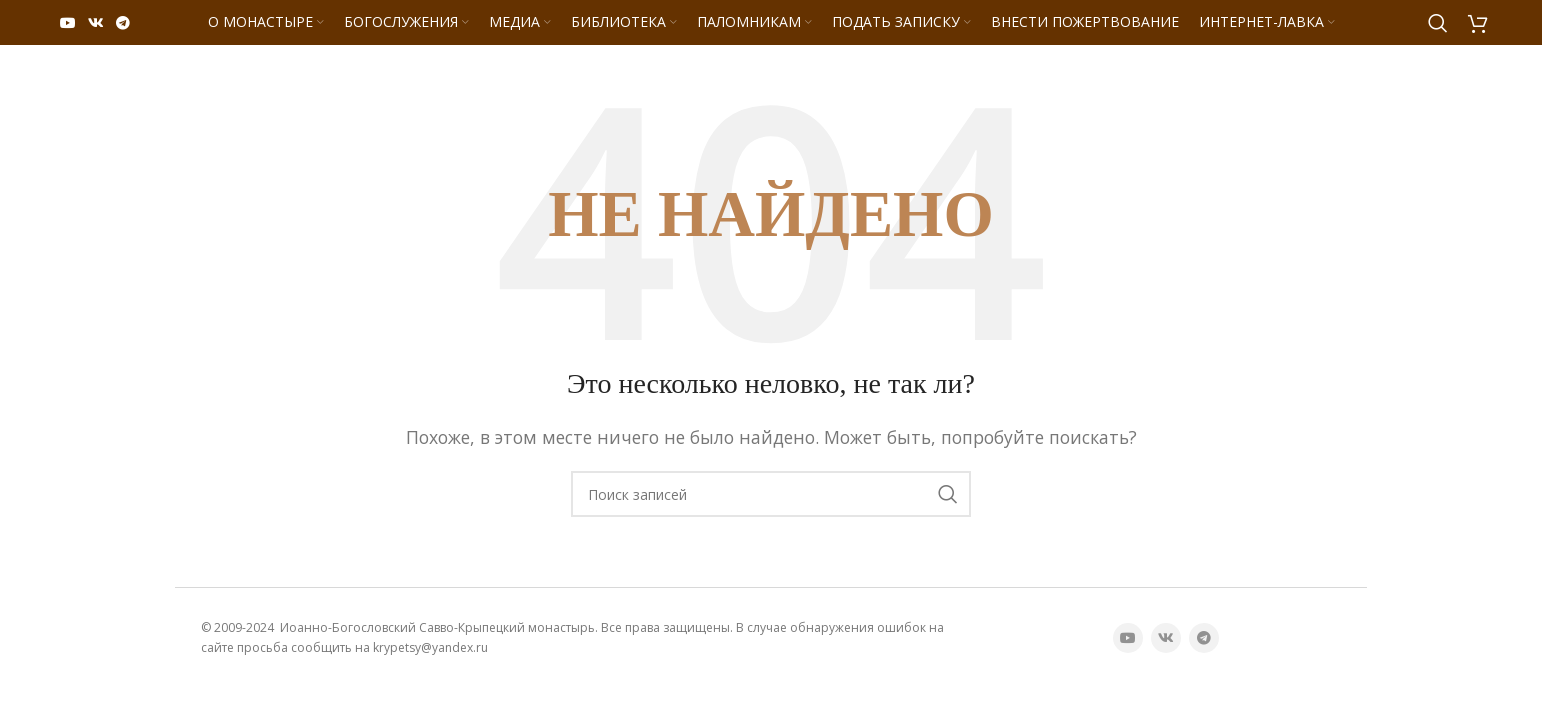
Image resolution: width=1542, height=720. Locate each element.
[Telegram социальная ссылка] (123, 23)
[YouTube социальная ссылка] (68, 23)
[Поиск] (1438, 23)
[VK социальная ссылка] (96, 23)
